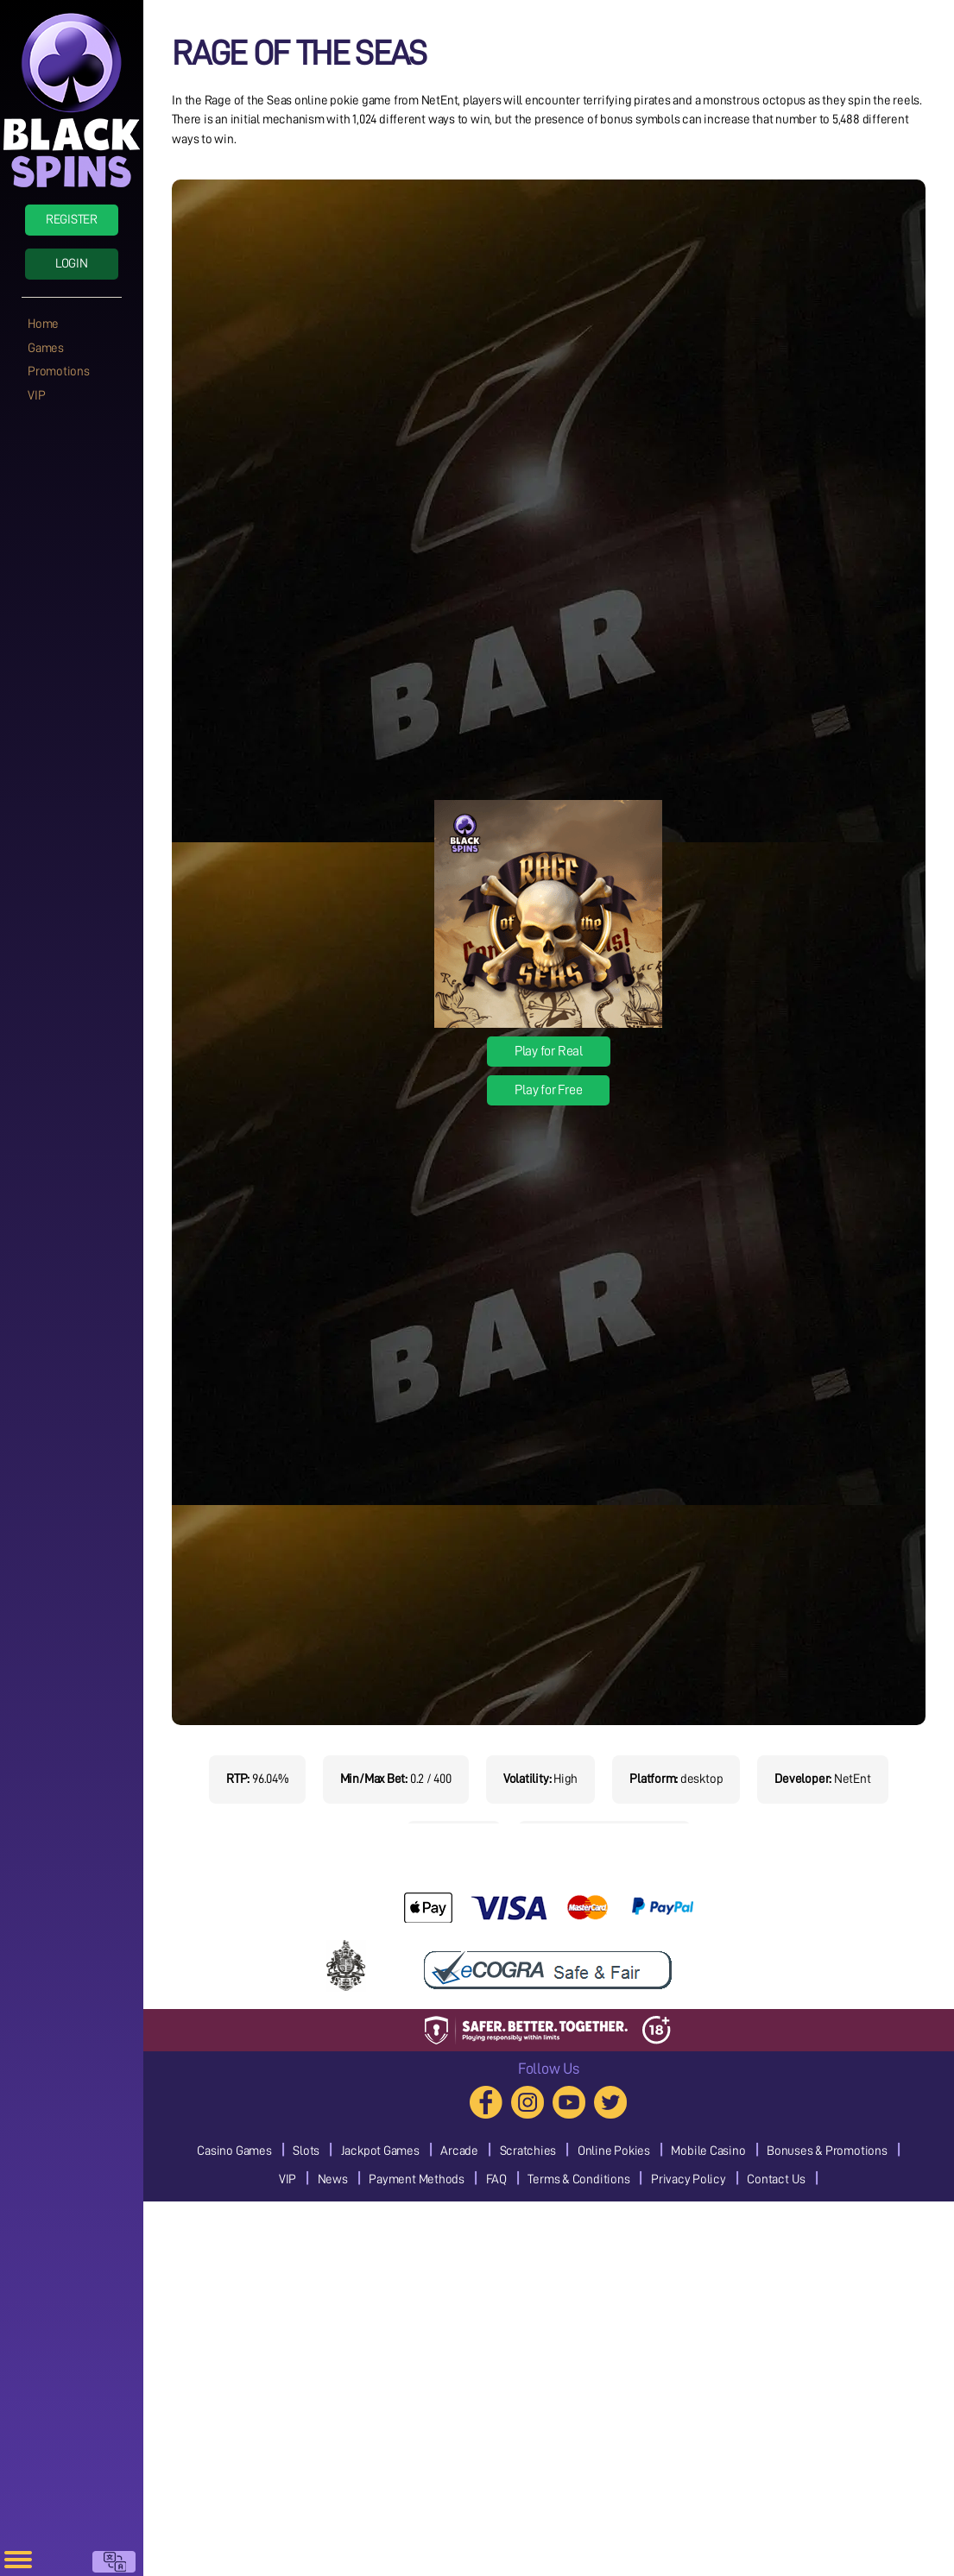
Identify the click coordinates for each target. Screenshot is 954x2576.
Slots (306, 2151)
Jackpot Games (380, 2151)
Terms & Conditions (578, 2179)
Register (72, 219)
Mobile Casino (708, 2151)
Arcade (459, 2151)
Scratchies (528, 2151)
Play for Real (549, 1051)
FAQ (496, 2179)
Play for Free (548, 1090)
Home (43, 324)
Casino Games (234, 2151)
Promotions (59, 371)
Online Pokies (614, 2151)
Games (46, 348)
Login (71, 263)
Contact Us (776, 2179)
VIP (36, 395)
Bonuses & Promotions (827, 2151)
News (333, 2179)
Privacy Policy (688, 2179)
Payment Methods (416, 2179)
